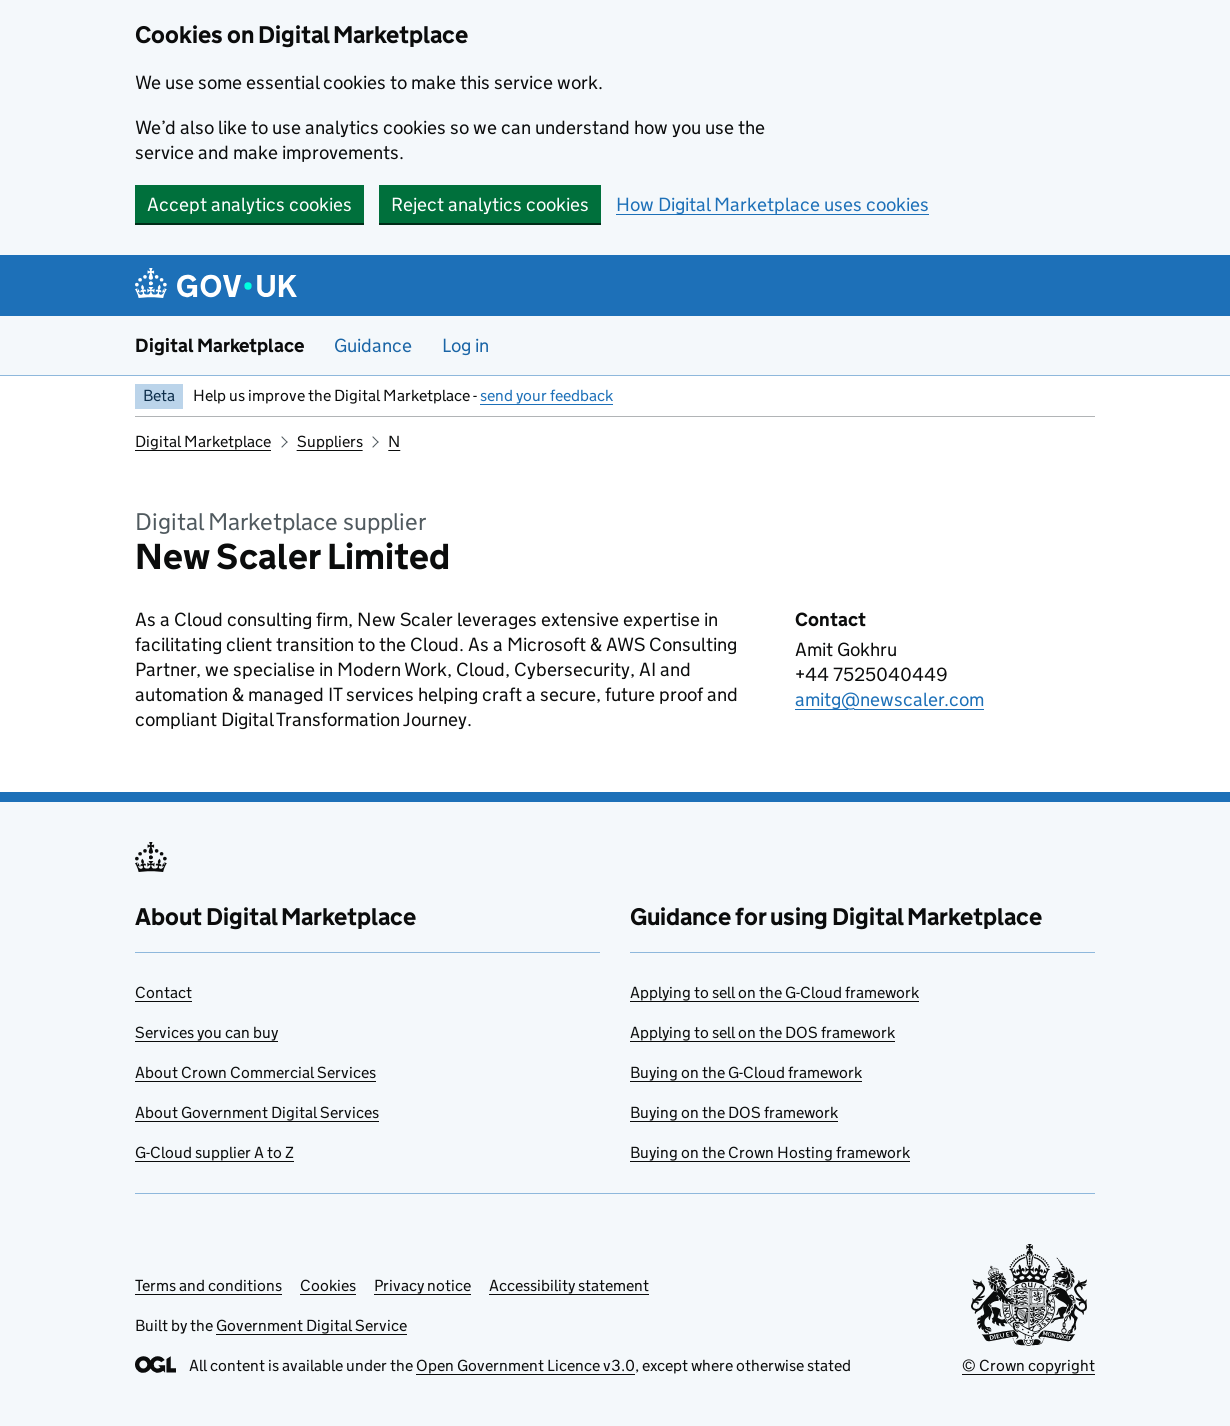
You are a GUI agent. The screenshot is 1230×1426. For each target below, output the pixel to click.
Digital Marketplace (219, 345)
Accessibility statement (569, 1285)
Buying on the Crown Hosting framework (770, 1152)
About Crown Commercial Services (255, 1072)
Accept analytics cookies (249, 204)
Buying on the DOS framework (734, 1112)
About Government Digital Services (257, 1112)
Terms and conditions (208, 1285)
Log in (465, 345)
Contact (163, 992)
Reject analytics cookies (490, 204)
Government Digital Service (311, 1325)
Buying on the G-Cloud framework (746, 1072)
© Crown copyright (1028, 1365)
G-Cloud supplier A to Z (214, 1152)
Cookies (328, 1285)
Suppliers (330, 441)
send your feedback (546, 395)
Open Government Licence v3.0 (525, 1365)
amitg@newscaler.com (889, 699)
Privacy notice (422, 1285)
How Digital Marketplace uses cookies (772, 204)
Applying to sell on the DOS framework (762, 1032)
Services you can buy (206, 1032)
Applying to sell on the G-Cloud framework (774, 992)
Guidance (373, 345)
